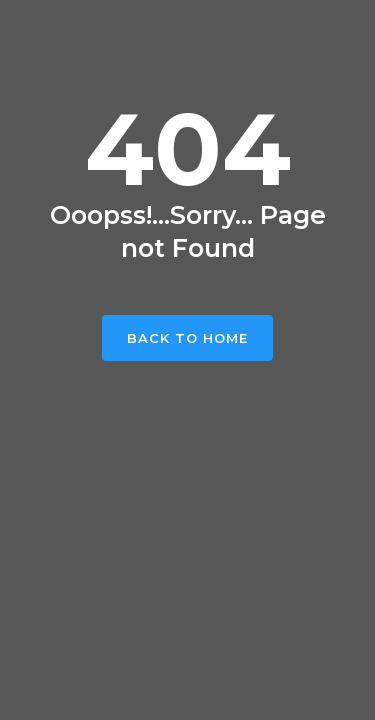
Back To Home (187, 338)
